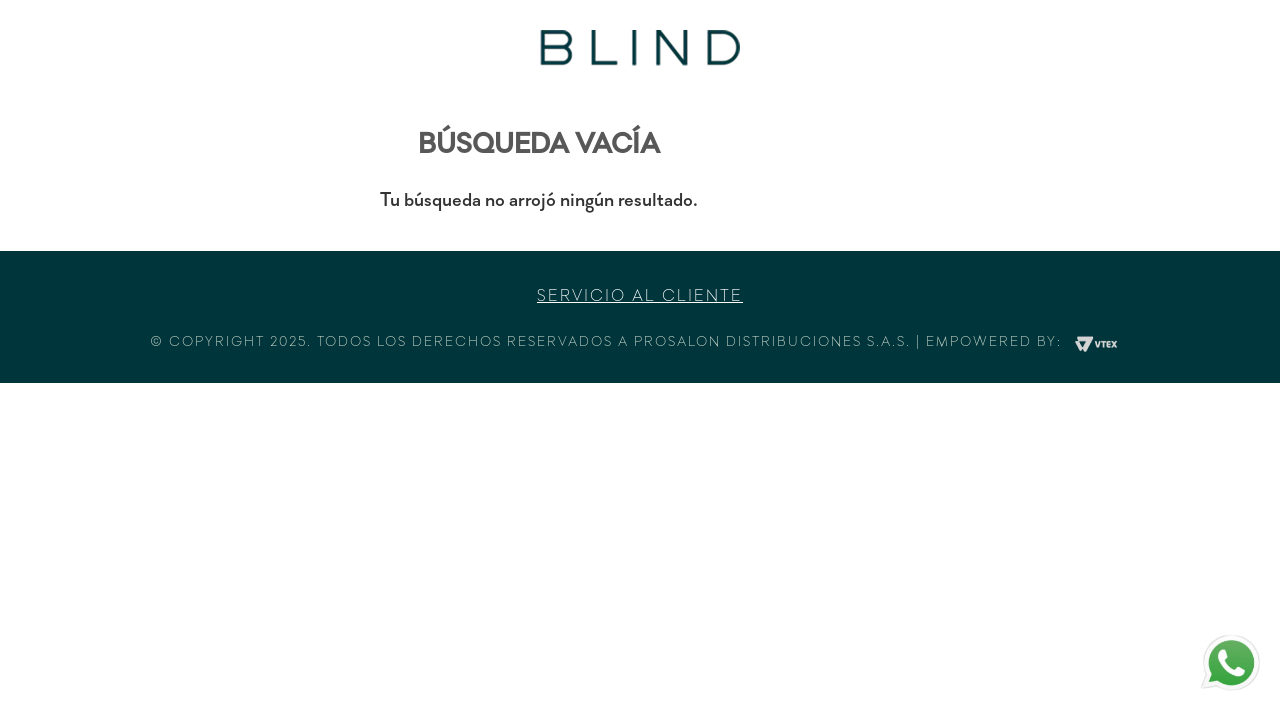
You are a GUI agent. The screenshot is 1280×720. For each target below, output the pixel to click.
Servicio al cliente (640, 297)
